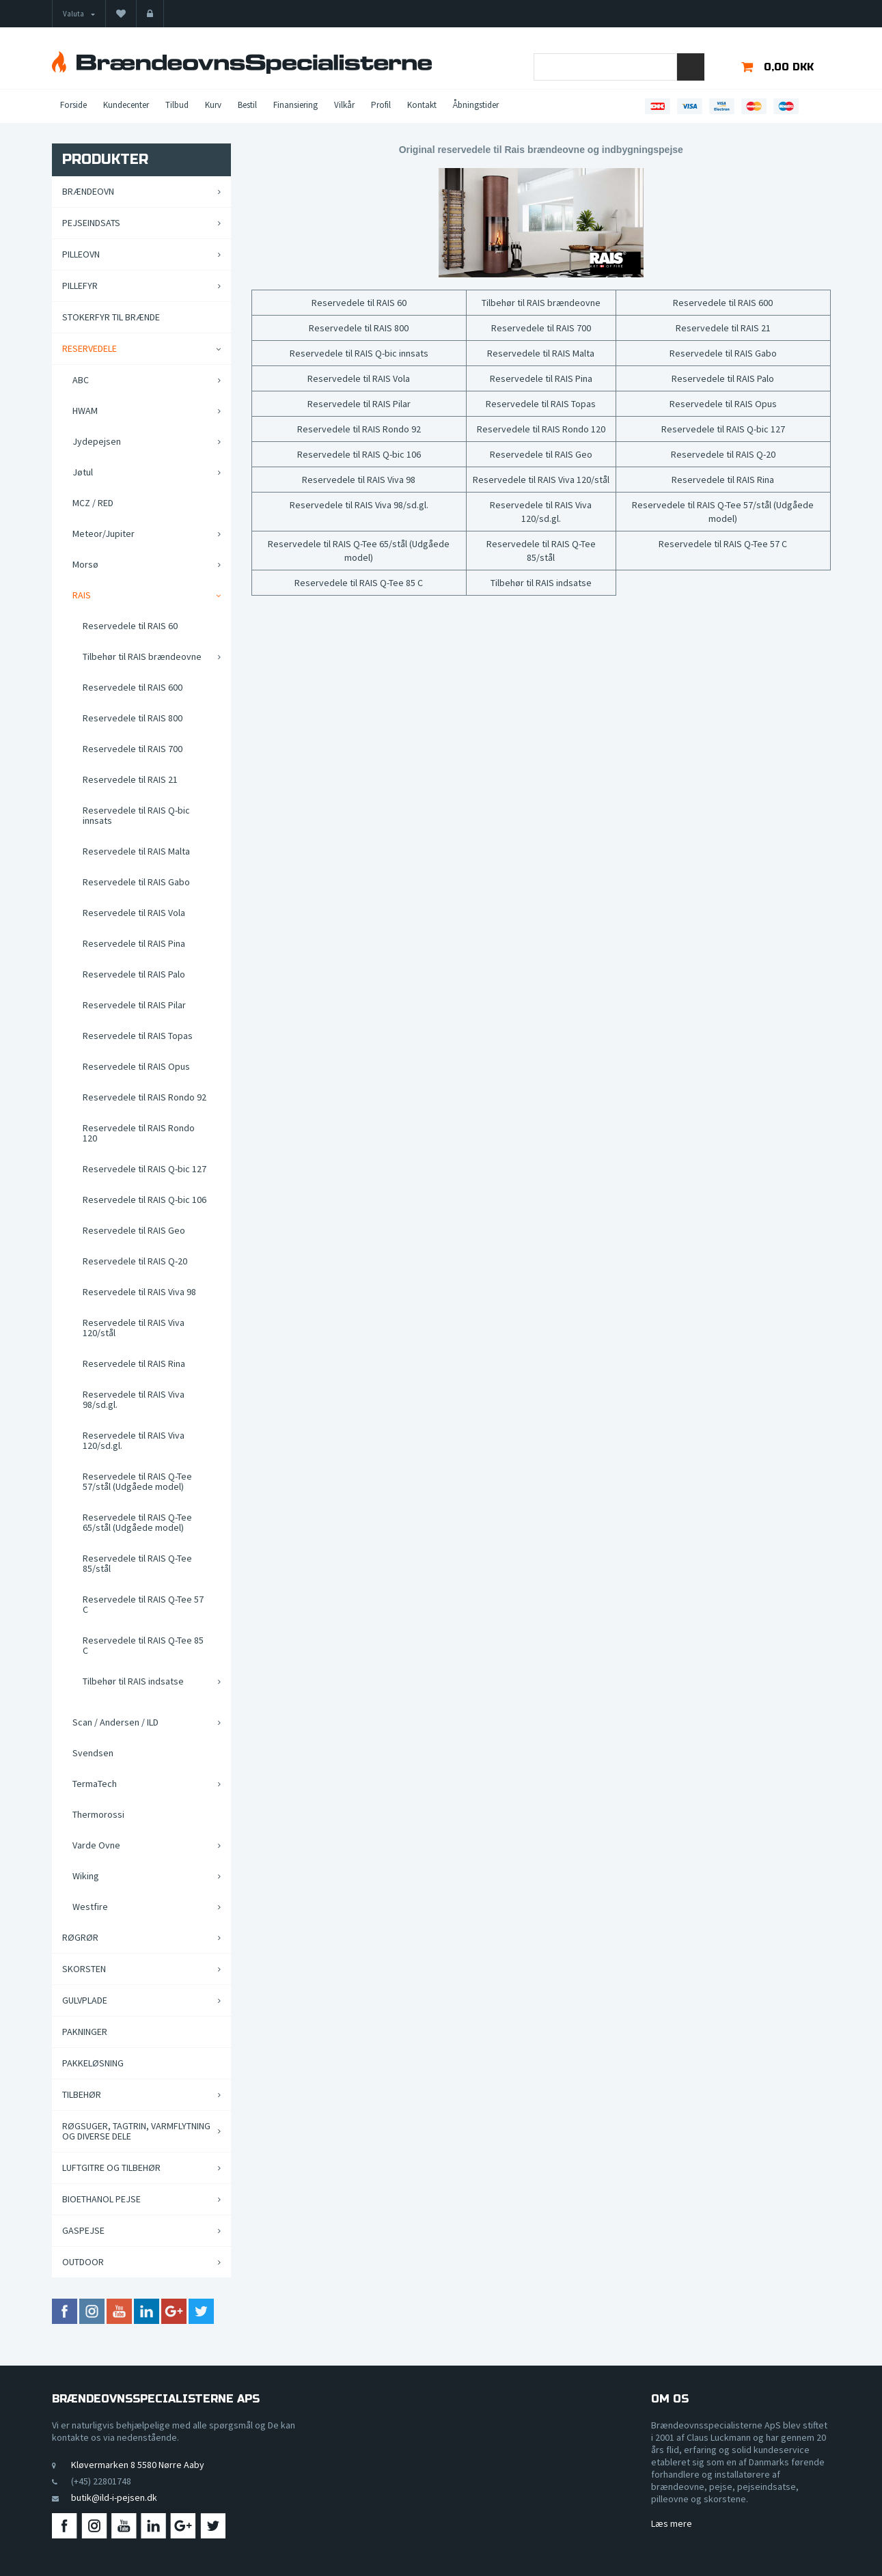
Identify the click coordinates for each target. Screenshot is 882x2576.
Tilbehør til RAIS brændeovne (541, 302)
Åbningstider (476, 105)
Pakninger (84, 2031)
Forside (73, 105)
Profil (381, 105)
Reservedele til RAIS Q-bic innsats (359, 353)
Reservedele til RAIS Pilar (359, 404)
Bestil (247, 105)
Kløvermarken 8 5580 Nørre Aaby (137, 2465)
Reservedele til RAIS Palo (723, 378)
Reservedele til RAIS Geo (541, 454)
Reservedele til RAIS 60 (359, 302)
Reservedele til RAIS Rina (723, 479)
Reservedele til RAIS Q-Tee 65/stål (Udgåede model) (359, 551)
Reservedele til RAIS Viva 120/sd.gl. (541, 512)
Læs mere (671, 2523)
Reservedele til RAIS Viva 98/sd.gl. (359, 505)
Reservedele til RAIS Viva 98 (358, 479)
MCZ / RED (92, 503)
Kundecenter (126, 105)
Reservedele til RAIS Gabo (723, 353)
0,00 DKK (789, 67)
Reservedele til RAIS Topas (541, 404)
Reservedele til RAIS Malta (540, 353)
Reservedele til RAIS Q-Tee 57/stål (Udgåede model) (723, 512)
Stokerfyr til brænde (111, 317)
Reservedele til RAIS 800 (359, 328)
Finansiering (295, 105)
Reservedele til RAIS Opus (723, 404)
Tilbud (177, 105)
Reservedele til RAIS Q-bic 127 (723, 429)
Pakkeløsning (93, 2063)
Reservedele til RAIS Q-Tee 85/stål (541, 551)
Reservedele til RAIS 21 (723, 328)
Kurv (213, 105)
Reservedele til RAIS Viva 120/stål (541, 479)
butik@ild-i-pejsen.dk (114, 2497)
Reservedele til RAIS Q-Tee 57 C (723, 544)
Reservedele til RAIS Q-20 (723, 454)
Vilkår (344, 105)
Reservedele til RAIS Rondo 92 (359, 429)
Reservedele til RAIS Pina (541, 378)
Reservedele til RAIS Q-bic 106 (359, 454)
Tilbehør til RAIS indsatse (541, 583)
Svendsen (92, 1753)
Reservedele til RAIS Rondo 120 (541, 429)
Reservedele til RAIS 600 (723, 302)
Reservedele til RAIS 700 (541, 328)
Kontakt (422, 105)
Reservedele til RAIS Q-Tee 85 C (358, 583)
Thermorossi (98, 1814)
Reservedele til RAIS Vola (358, 378)
